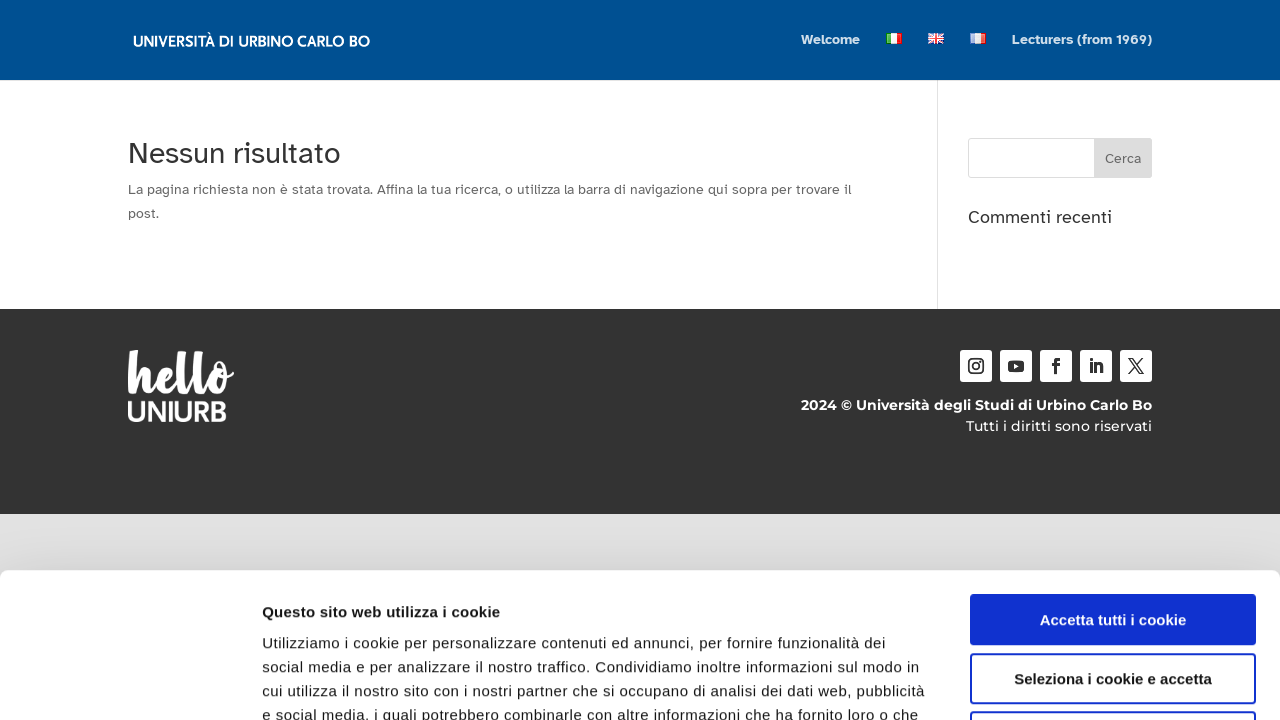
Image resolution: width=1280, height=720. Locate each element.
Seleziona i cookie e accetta (1113, 534)
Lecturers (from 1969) (1082, 40)
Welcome (830, 40)
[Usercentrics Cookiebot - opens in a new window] (129, 681)
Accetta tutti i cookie (1113, 475)
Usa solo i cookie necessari (1113, 592)
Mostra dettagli (1052, 680)
